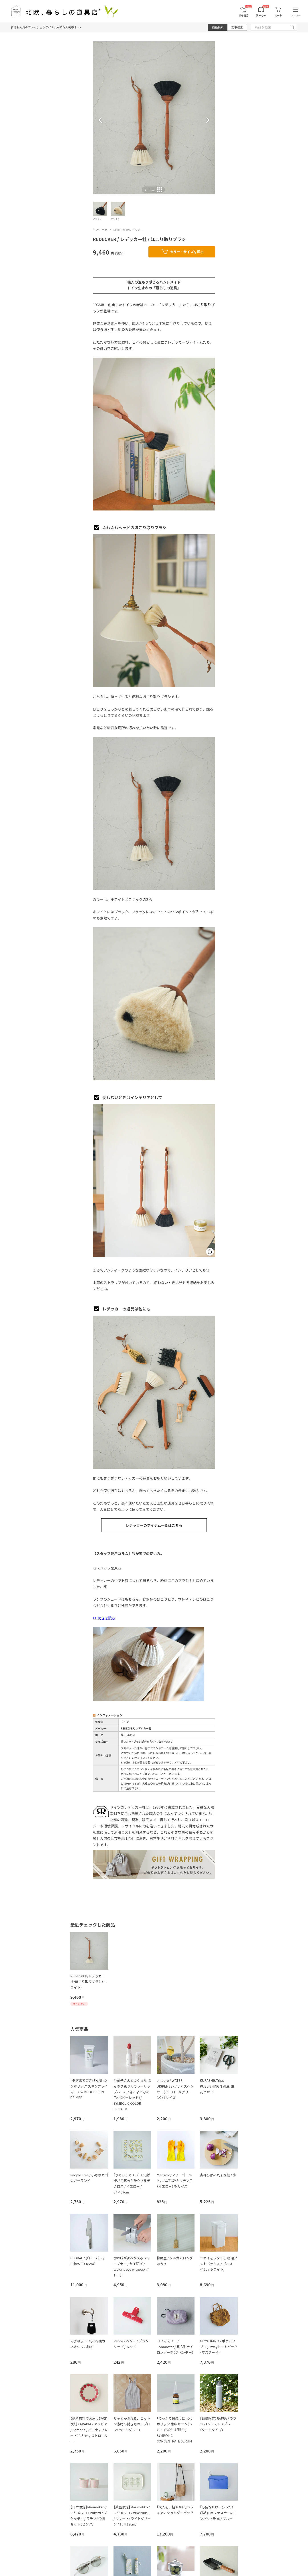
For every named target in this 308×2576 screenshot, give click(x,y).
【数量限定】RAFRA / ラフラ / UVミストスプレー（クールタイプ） (218, 2424)
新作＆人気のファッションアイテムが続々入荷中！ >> (46, 27)
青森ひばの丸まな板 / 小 (218, 2175)
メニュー (296, 15)
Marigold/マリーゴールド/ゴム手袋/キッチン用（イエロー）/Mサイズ (175, 2181)
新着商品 (243, 15)
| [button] (149, 190)
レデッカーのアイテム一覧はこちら (154, 1525)
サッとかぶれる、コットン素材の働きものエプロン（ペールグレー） (131, 2424)
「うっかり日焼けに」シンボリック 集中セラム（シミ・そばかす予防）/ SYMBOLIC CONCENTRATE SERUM (175, 2429)
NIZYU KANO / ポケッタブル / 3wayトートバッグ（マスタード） (218, 2347)
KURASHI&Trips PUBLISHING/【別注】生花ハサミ (217, 2086)
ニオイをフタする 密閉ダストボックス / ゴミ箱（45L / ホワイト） (218, 2264)
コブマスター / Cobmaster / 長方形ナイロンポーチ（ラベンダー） (175, 2347)
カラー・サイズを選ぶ (181, 252)
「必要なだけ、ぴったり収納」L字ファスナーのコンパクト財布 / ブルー (218, 2513)
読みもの (261, 15)
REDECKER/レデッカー (128, 230)
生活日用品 (100, 230)
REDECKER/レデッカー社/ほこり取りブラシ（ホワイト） (88, 1982)
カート (278, 15)
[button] (100, 120)
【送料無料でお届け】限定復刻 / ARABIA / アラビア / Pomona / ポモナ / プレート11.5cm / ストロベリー (89, 2429)
